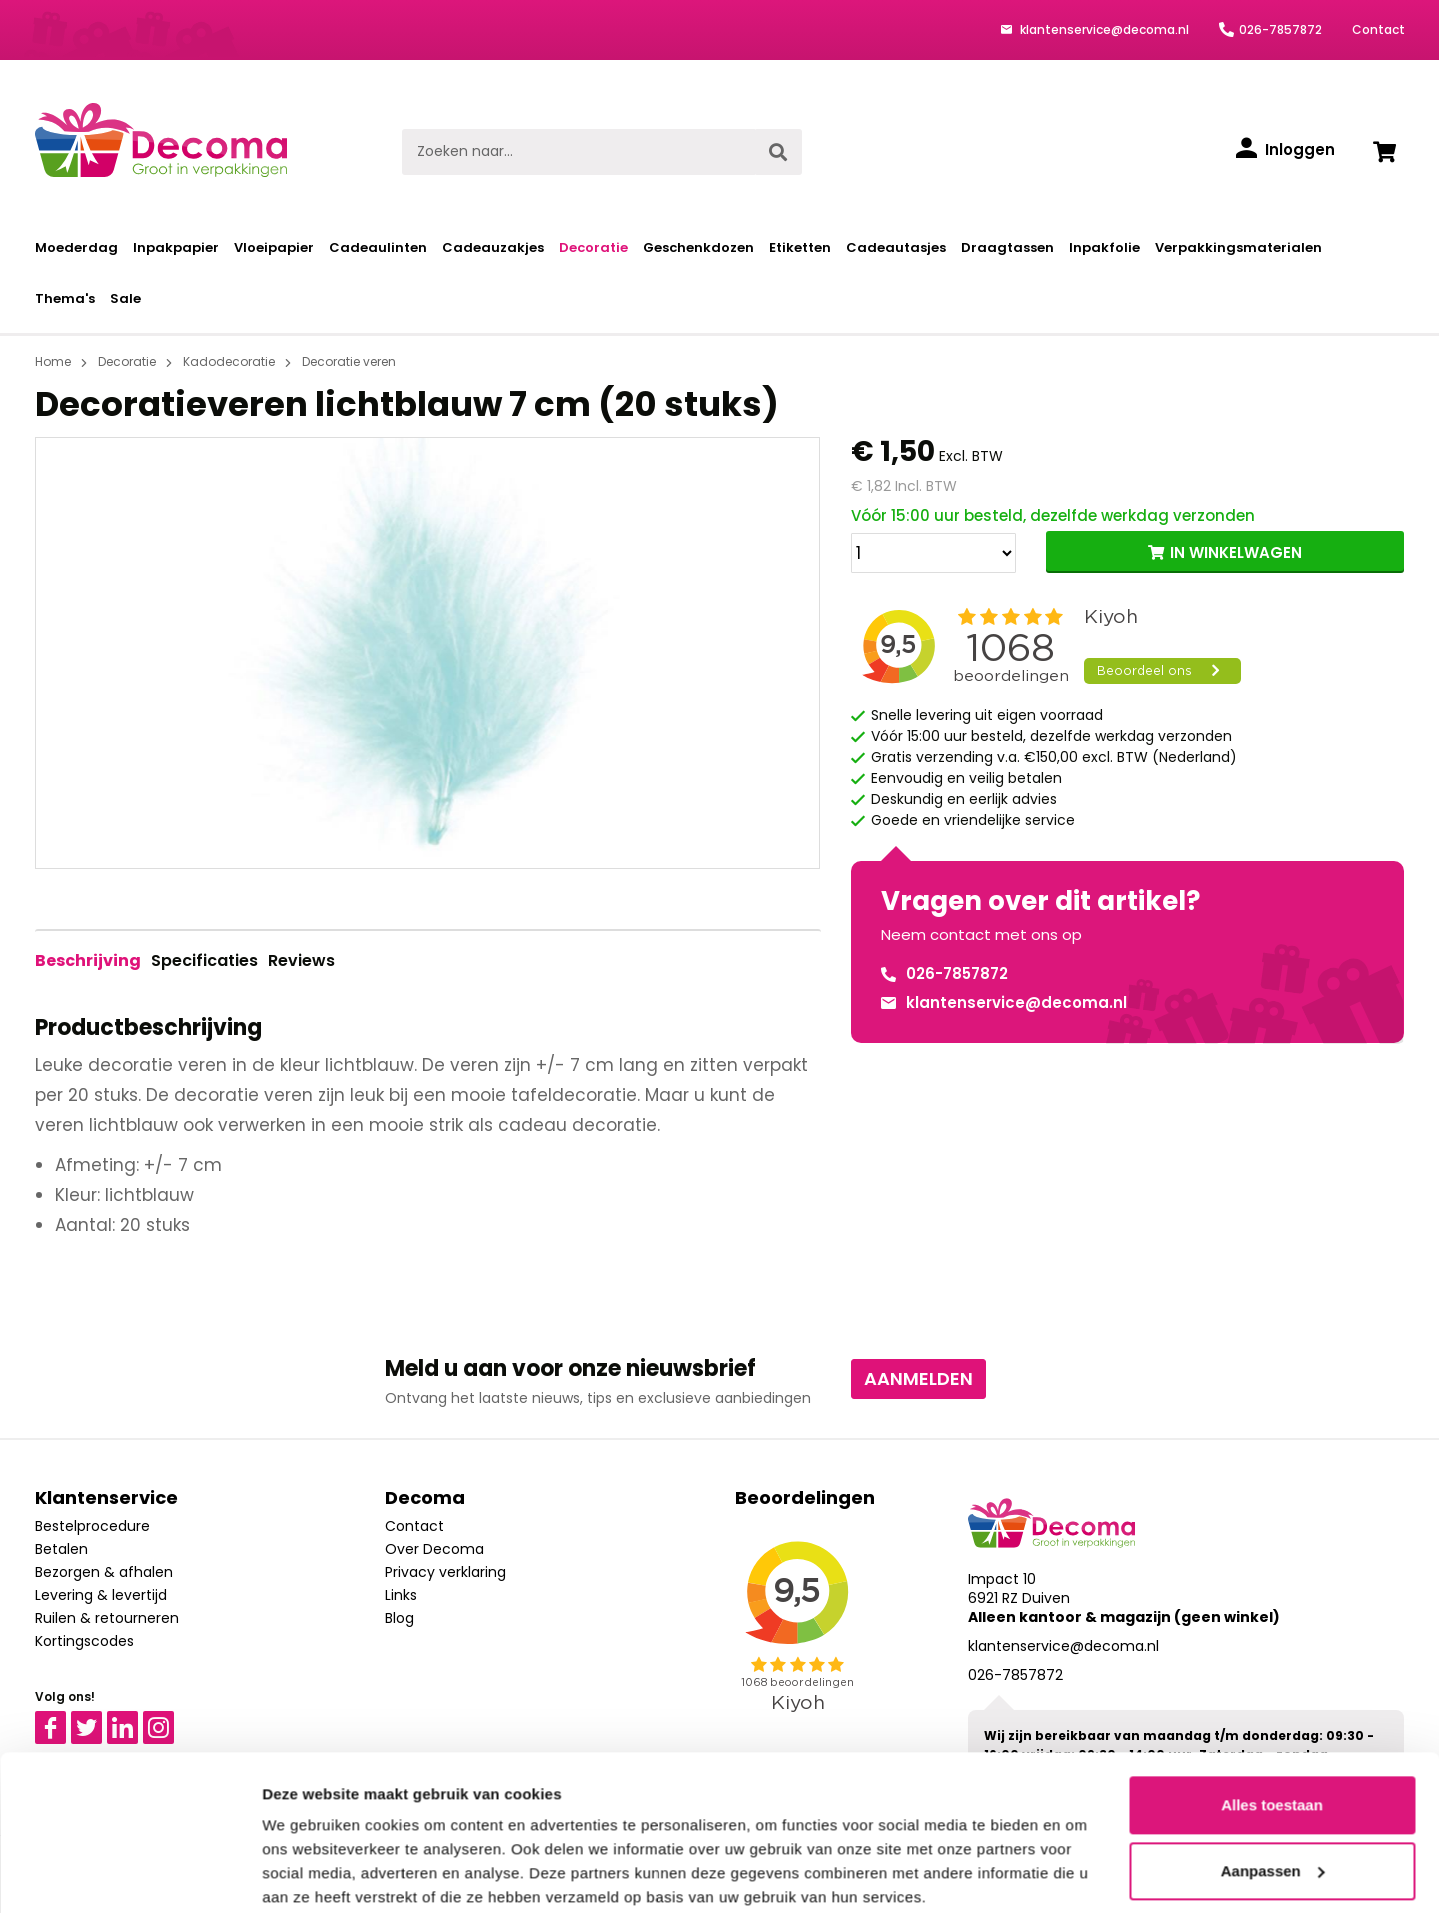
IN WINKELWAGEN (1236, 552)
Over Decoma (434, 1549)
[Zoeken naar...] (578, 152)
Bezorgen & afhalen (104, 1572)
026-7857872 (1280, 29)
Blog (399, 1618)
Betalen (61, 1549)
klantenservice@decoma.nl (1103, 29)
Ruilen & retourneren (107, 1618)
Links (401, 1595)
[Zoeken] (778, 152)
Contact (1378, 29)
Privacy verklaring (445, 1572)
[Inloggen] (1285, 150)
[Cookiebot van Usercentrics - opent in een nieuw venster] (129, 1874)
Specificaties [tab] (204, 960)
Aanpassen (1273, 1791)
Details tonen (309, 1873)
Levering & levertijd (101, 1595)
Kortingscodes (84, 1641)
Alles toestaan (1272, 1726)
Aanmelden (918, 1378)
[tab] (88, 961)
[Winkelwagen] (1385, 152)
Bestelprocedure (92, 1526)
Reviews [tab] (301, 960)
